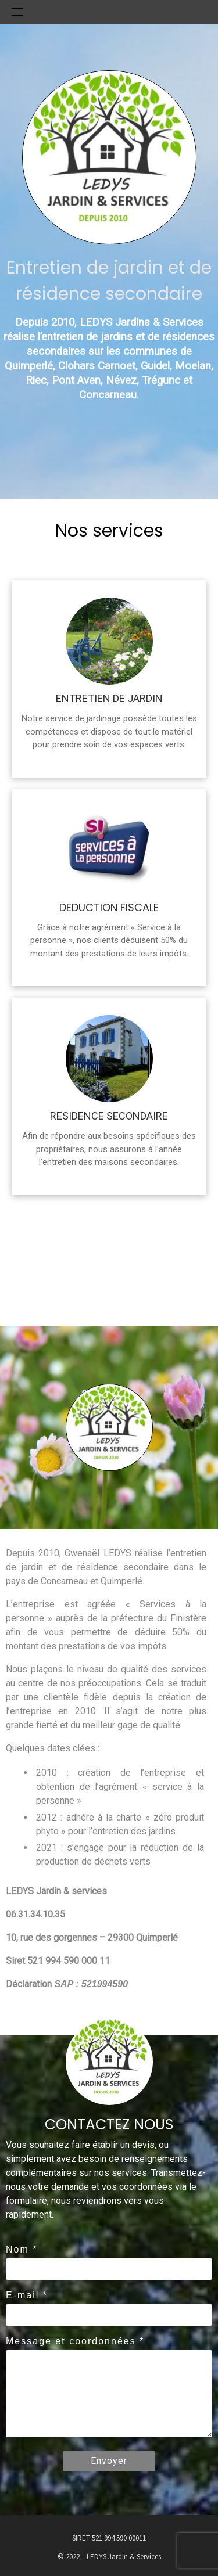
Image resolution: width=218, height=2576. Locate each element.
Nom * (21, 2249)
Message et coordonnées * (75, 2341)
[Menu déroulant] (17, 11)
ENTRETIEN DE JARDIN (109, 698)
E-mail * (27, 2295)
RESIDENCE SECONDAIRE (109, 1116)
